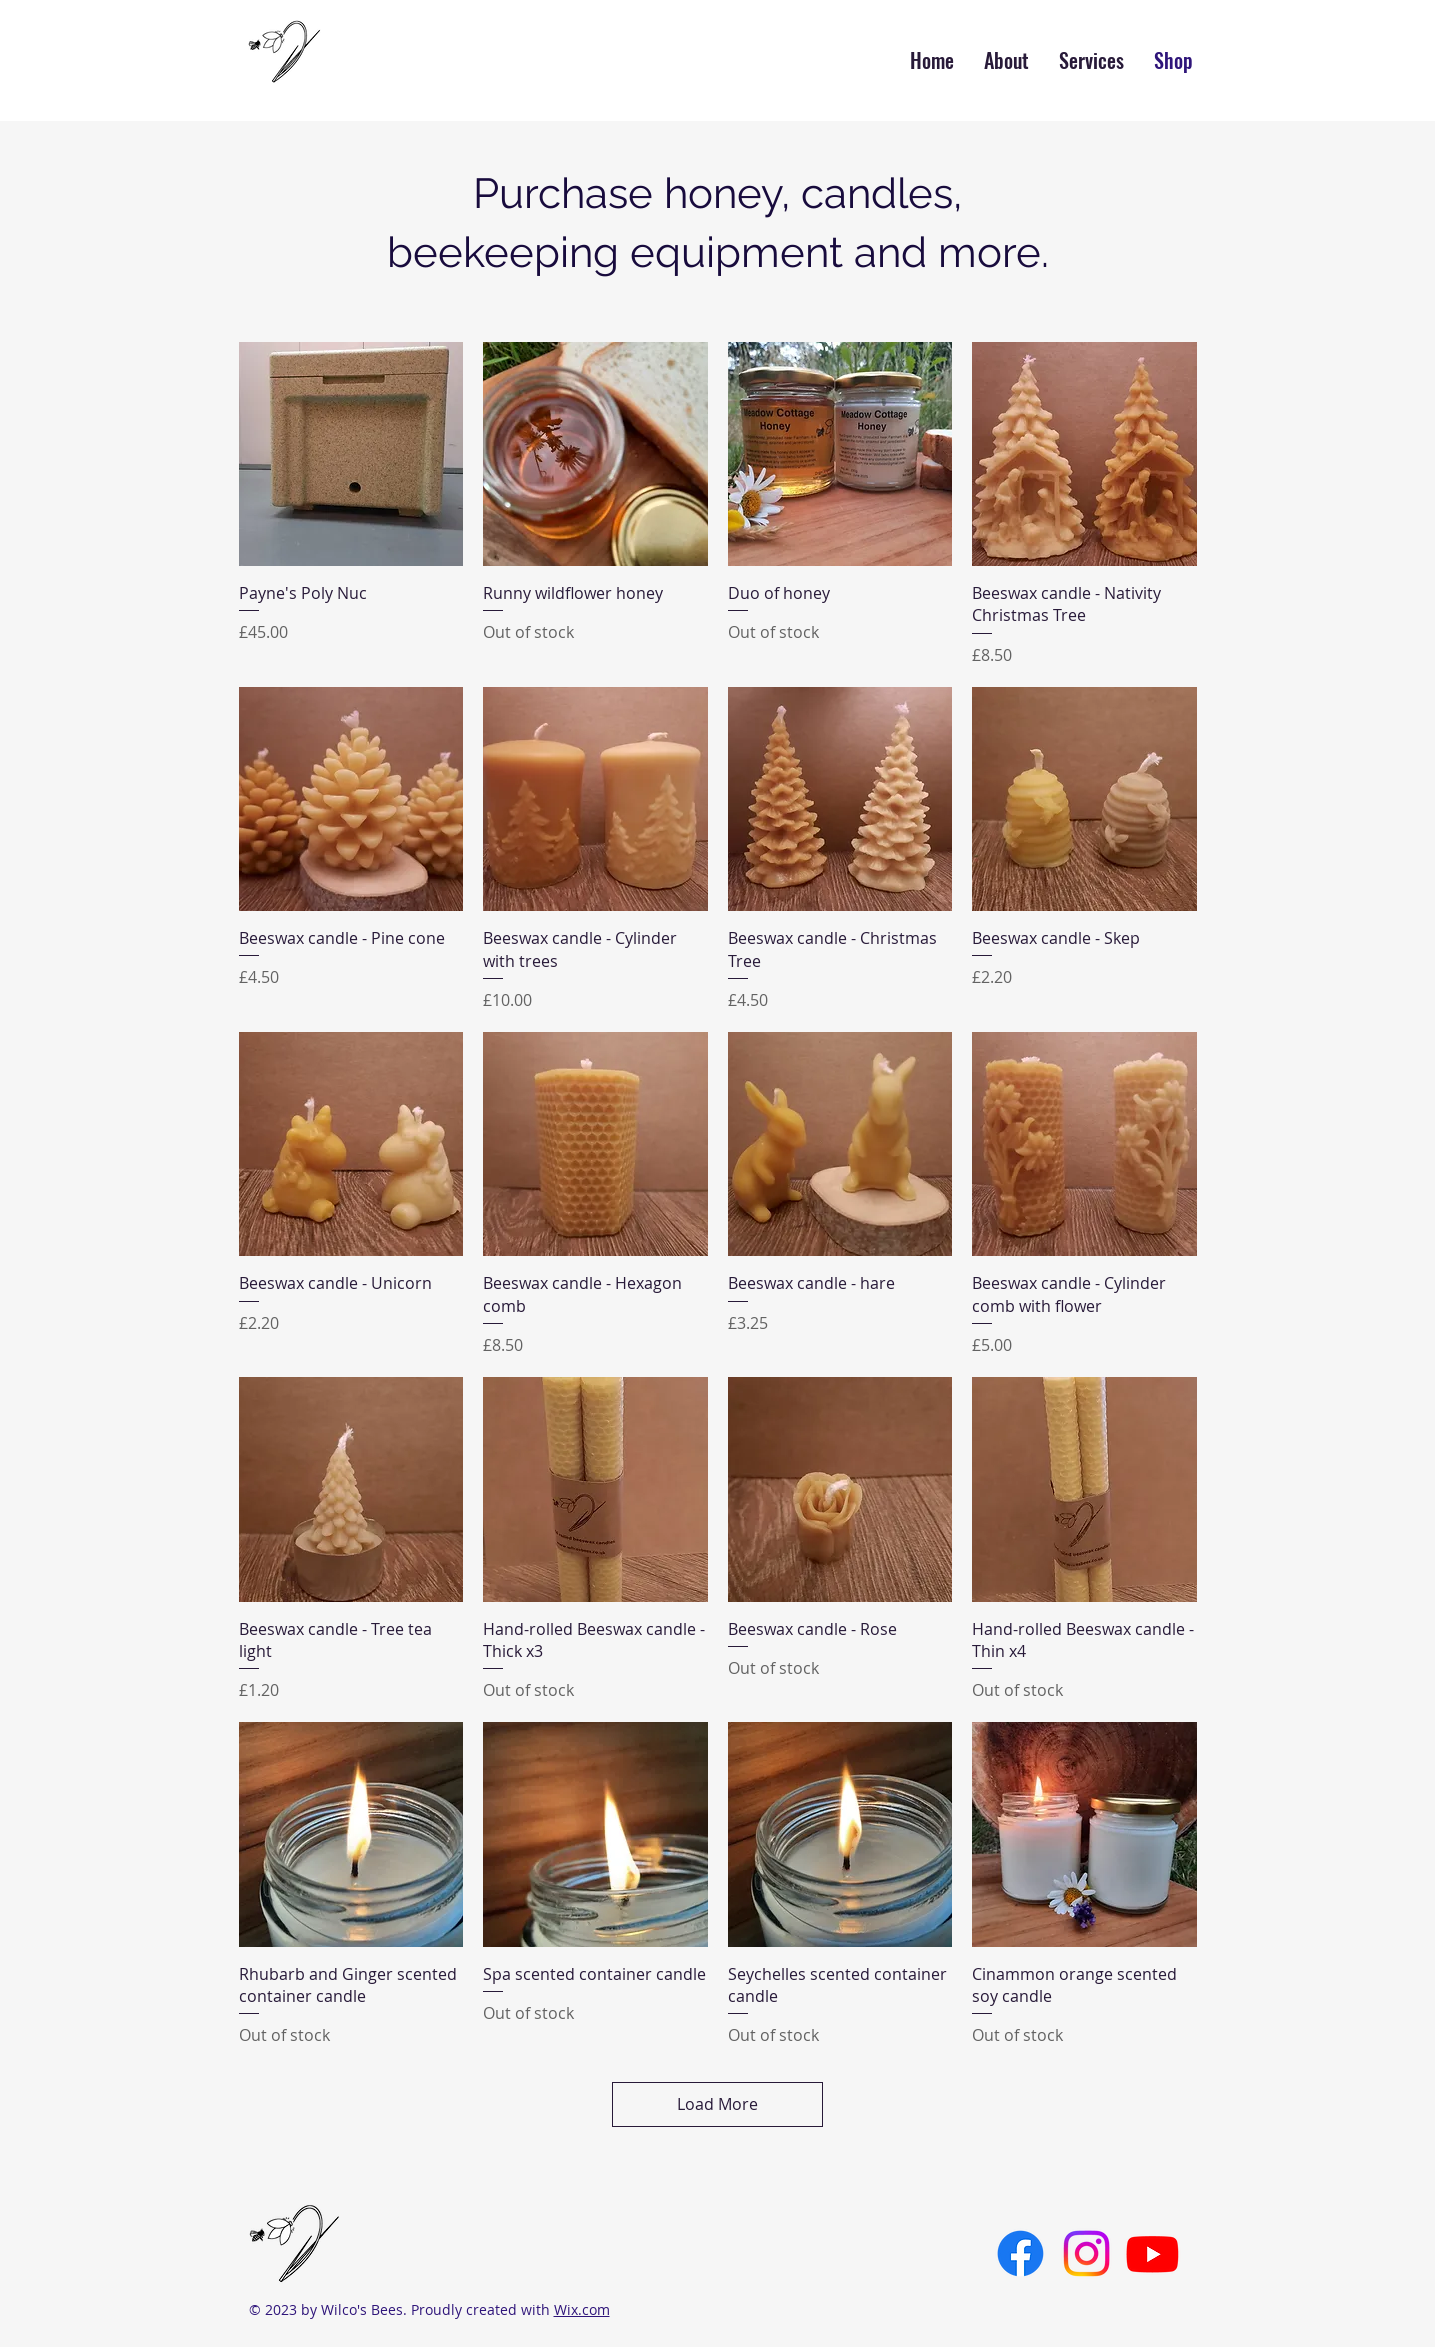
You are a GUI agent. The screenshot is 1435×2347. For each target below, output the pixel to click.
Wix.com (582, 2309)
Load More (717, 2104)
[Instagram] (1086, 2253)
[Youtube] (1152, 2253)
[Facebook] (1020, 2253)
